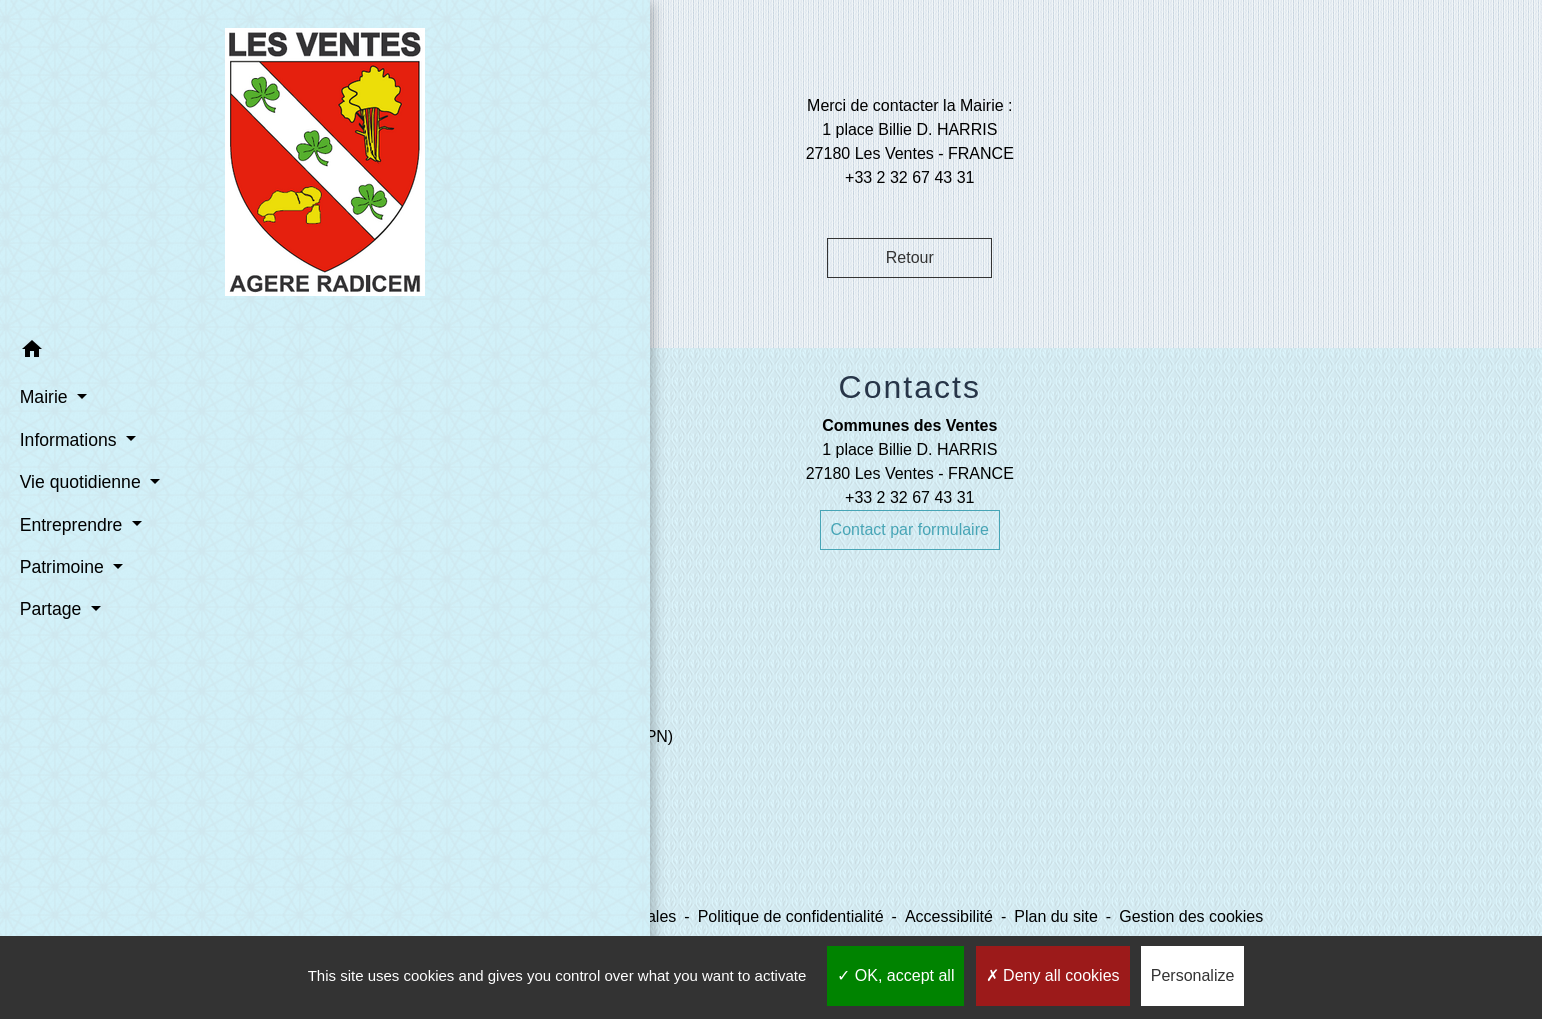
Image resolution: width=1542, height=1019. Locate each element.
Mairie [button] (41, 395)
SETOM (448, 856)
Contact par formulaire (910, 529)
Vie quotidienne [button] (78, 480)
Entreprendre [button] (69, 522)
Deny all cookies (1053, 975)
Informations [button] (66, 438)
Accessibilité (949, 916)
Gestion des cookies (1191, 916)
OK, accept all (895, 975)
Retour (910, 257)
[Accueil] (139, 163)
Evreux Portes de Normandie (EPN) (546, 736)
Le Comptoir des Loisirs (504, 816)
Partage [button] (48, 607)
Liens (463, 689)
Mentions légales (616, 916)
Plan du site (1056, 916)
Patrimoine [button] (59, 565)
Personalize (1193, 975)
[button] (139, 350)
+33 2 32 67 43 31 (909, 497)
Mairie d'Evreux (475, 776)
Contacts (910, 387)
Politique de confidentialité (791, 916)
